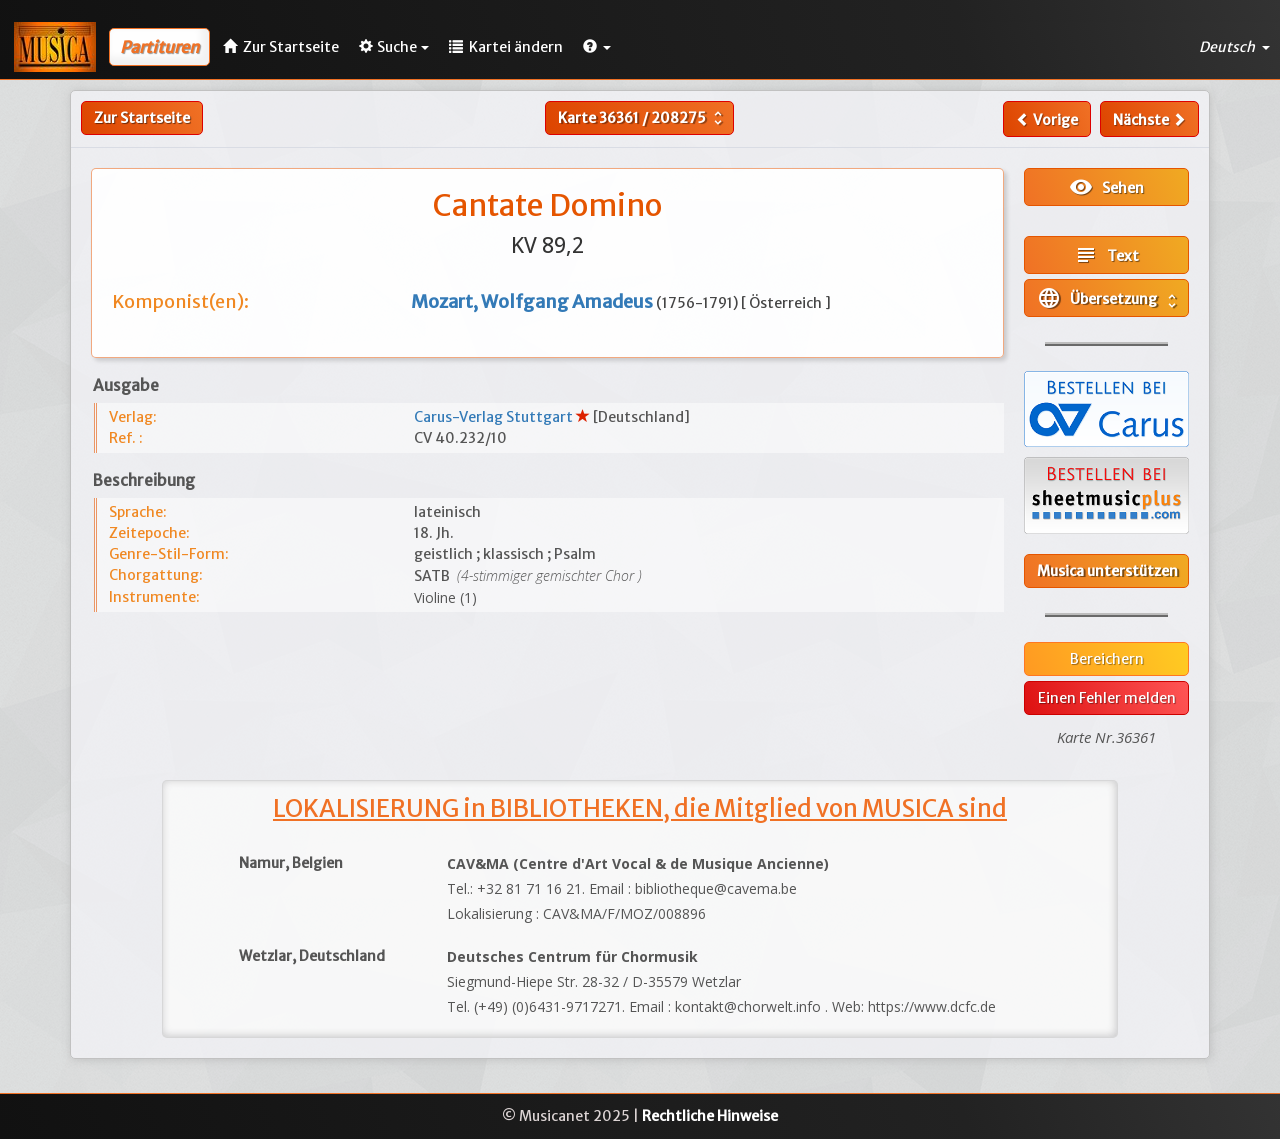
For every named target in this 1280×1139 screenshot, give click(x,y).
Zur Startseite (142, 118)
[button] (597, 47)
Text (1106, 255)
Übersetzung (1109, 298)
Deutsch (1234, 47)
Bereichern (1107, 659)
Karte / (642, 118)
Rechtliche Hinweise (710, 1116)
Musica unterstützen (1107, 571)
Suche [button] (394, 47)
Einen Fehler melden (1107, 698)
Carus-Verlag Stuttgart (495, 417)
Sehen (1106, 187)
